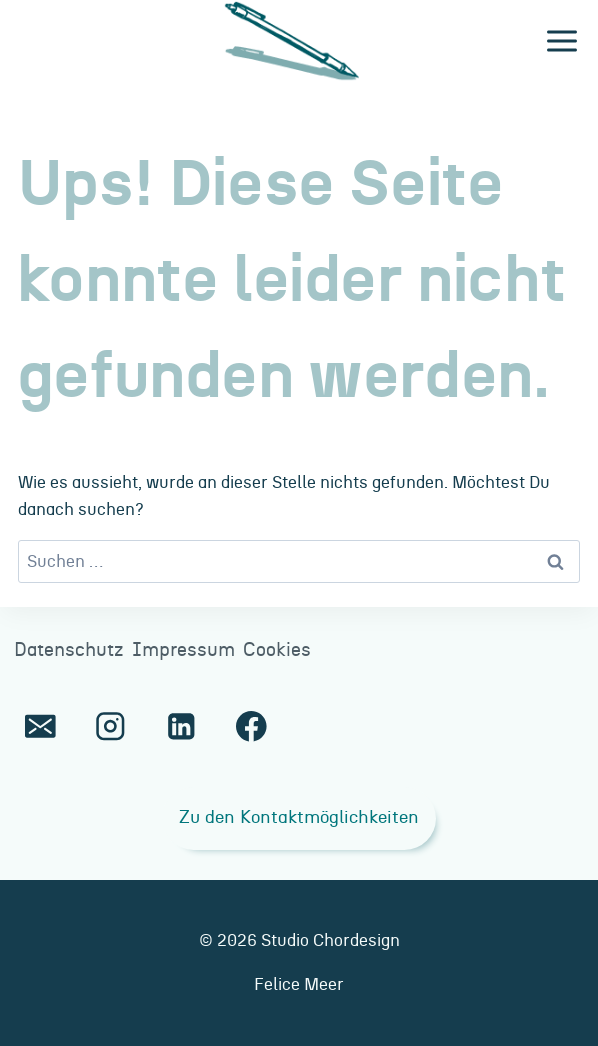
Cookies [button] (277, 650)
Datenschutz (69, 650)
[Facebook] (251, 726)
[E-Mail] (40, 726)
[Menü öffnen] (561, 41)
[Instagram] (110, 726)
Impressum (183, 650)
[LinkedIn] (180, 726)
